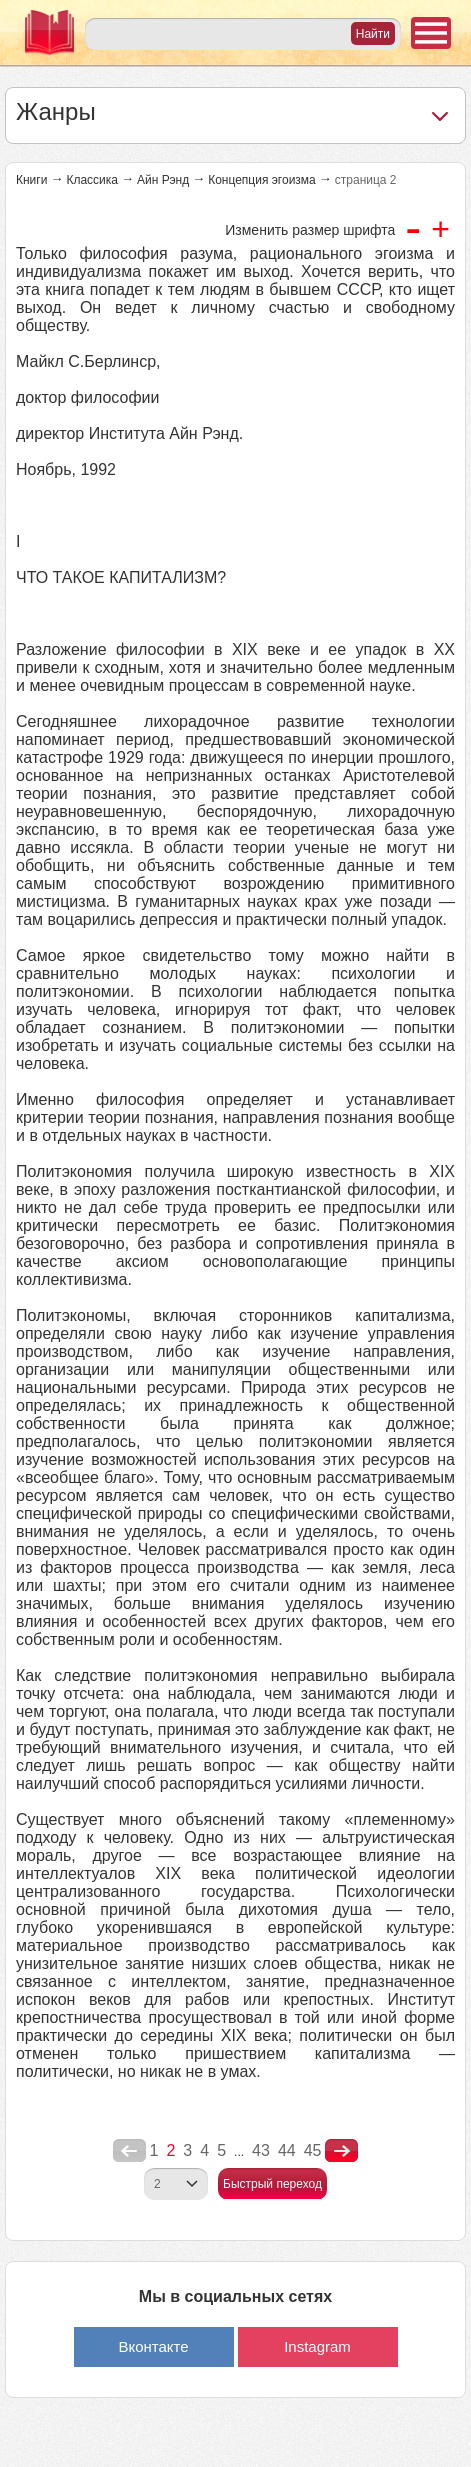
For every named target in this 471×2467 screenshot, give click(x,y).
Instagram (317, 2346)
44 (287, 2150)
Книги (31, 180)
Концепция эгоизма (262, 180)
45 (313, 2150)
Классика (92, 180)
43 (261, 2150)
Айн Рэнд (163, 180)
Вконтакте (153, 2346)
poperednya (129, 2151)
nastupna (341, 2151)
